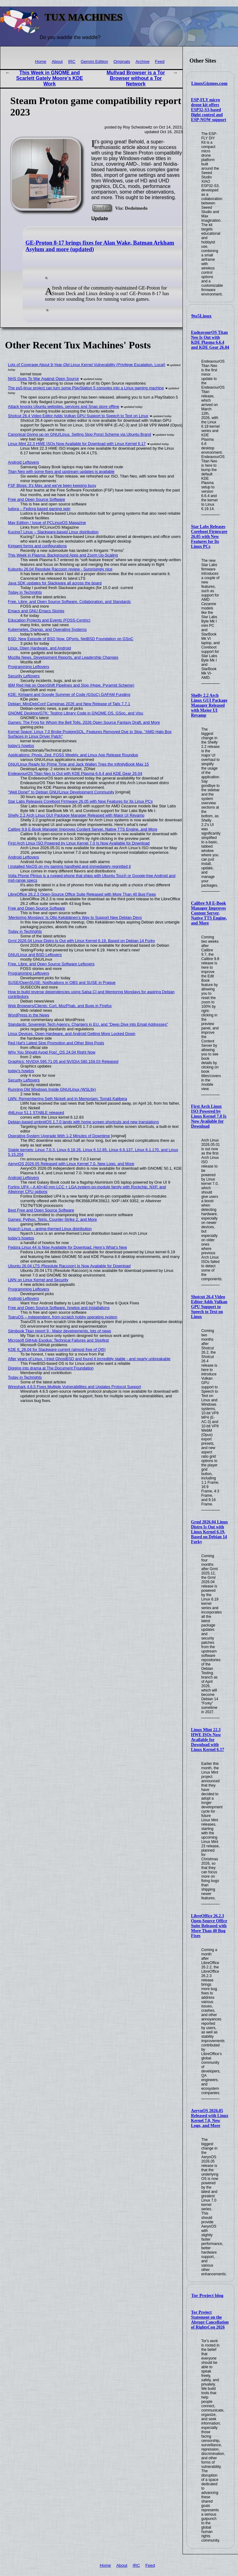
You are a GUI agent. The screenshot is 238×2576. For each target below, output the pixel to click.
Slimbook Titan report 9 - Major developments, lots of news (59, 1331)
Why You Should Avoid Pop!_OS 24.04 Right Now (51, 1052)
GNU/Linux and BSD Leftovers (35, 954)
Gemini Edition (94, 61)
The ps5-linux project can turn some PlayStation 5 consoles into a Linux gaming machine (86, 388)
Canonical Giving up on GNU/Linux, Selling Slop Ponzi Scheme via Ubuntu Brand (79, 434)
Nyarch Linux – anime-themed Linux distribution (50, 1228)
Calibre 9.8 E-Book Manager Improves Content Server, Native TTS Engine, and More (209, 913)
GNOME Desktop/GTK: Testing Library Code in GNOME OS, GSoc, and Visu (75, 713)
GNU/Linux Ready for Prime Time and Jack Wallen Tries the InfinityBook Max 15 (78, 764)
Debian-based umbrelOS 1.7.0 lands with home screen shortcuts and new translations (83, 1122)
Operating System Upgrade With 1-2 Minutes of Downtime (59, 1135)
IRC (71, 61)
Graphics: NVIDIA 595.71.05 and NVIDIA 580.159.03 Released (63, 1061)
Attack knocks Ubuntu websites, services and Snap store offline (63, 406)
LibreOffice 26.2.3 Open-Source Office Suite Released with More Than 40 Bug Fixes (209, 1926)
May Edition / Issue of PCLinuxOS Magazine (47, 522)
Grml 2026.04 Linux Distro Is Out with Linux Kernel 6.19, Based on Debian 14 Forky (209, 1532)
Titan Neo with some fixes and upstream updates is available (61, 471)
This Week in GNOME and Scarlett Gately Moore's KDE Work (49, 78)
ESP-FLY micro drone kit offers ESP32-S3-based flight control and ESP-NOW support (208, 110)
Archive (142, 61)
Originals (121, 61)
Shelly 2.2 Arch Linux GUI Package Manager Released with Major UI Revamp (209, 705)
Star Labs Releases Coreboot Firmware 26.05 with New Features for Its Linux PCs (209, 536)
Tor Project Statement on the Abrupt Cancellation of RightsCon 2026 (210, 2319)
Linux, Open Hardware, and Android (39, 648)
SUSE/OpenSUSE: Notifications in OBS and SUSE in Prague (62, 982)
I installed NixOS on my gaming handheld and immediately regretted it (69, 866)
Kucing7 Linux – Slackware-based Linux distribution (53, 532)
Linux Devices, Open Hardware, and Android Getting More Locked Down (71, 1033)
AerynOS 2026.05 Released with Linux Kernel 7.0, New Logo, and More (209, 2118)
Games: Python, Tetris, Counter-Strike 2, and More (52, 1219)
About (57, 61)
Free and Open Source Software (36, 499)
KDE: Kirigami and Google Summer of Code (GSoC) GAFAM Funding (69, 694)
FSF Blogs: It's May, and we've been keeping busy (52, 485)
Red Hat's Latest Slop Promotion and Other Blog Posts (56, 1043)
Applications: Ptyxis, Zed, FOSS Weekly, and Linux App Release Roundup (73, 755)
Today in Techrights (25, 592)
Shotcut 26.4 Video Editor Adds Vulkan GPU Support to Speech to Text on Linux (209, 1307)
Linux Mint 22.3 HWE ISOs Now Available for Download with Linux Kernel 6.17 (207, 1739)
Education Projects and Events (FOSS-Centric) (49, 620)
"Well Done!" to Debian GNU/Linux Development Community (61, 792)
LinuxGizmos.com (209, 83)
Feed (160, 61)
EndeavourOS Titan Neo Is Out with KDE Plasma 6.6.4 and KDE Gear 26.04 (210, 340)
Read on (102, 208)
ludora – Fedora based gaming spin (39, 508)
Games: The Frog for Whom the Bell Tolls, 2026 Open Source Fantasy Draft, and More (84, 722)
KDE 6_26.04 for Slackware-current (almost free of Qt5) (57, 1349)
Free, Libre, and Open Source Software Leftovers (51, 964)
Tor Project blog (207, 2295)
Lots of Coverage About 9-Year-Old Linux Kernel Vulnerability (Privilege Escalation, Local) (86, 364)
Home (40, 61)
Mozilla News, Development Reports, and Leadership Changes (63, 657)
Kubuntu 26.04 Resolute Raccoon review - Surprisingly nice (60, 569)
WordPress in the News (28, 1015)
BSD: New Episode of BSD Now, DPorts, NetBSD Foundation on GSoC (71, 638)
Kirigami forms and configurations (37, 546)
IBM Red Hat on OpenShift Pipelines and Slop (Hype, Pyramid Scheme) (71, 685)
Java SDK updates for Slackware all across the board (55, 583)
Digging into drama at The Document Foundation (51, 1368)
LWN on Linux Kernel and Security (38, 1279)
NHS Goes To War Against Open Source (43, 378)
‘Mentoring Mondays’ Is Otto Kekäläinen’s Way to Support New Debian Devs (75, 917)
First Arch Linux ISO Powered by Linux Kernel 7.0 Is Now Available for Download (208, 1116)
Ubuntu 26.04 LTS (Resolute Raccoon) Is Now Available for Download (69, 1266)
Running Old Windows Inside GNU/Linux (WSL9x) (52, 1089)
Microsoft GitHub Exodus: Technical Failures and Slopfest (58, 1340)
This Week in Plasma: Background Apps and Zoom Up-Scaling (63, 555)
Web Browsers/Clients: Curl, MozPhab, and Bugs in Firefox (60, 1005)
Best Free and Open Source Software (41, 1210)
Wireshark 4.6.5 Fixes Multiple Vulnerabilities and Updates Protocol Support (74, 1386)
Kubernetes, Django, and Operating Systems (47, 629)
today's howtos (21, 745)
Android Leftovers (23, 462)
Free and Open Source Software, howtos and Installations (59, 1307)
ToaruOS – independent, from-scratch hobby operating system (62, 1317)
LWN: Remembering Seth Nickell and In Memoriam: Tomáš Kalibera (67, 1098)
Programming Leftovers (28, 666)
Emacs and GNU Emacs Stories (36, 611)
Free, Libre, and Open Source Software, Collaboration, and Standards (69, 601)
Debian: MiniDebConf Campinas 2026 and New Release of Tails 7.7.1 (69, 703)
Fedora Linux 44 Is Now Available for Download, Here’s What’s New (67, 1247)
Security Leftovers (24, 676)
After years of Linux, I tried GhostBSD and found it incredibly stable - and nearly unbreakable (89, 1358)
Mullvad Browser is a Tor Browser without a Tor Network (136, 78)
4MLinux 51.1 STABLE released (36, 1112)
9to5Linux (201, 315)
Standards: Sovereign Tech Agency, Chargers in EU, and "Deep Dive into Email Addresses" (88, 1024)
